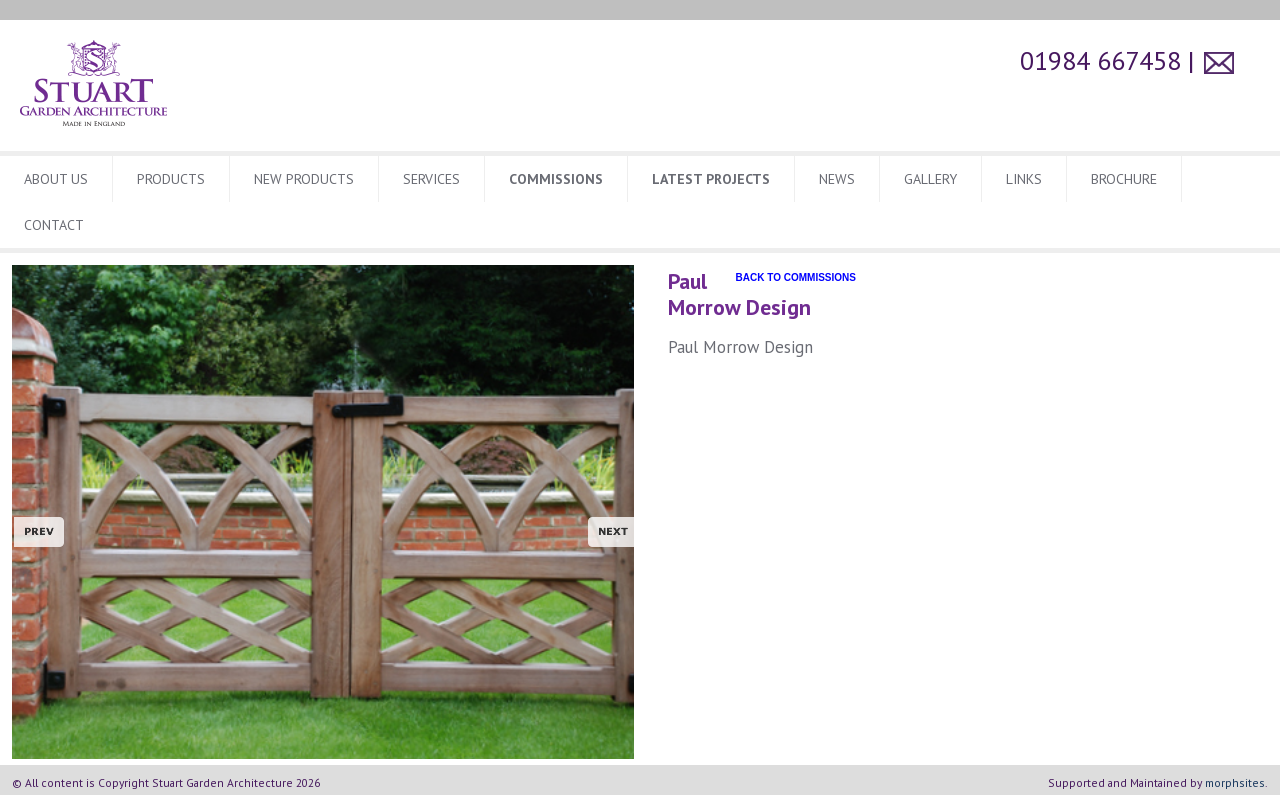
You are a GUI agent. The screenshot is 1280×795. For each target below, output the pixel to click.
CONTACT (54, 225)
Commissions (556, 179)
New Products (304, 179)
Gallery (930, 179)
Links (1024, 179)
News (837, 179)
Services (431, 179)
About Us (56, 179)
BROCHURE (1124, 179)
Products (171, 179)
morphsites (1235, 782)
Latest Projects (711, 179)
